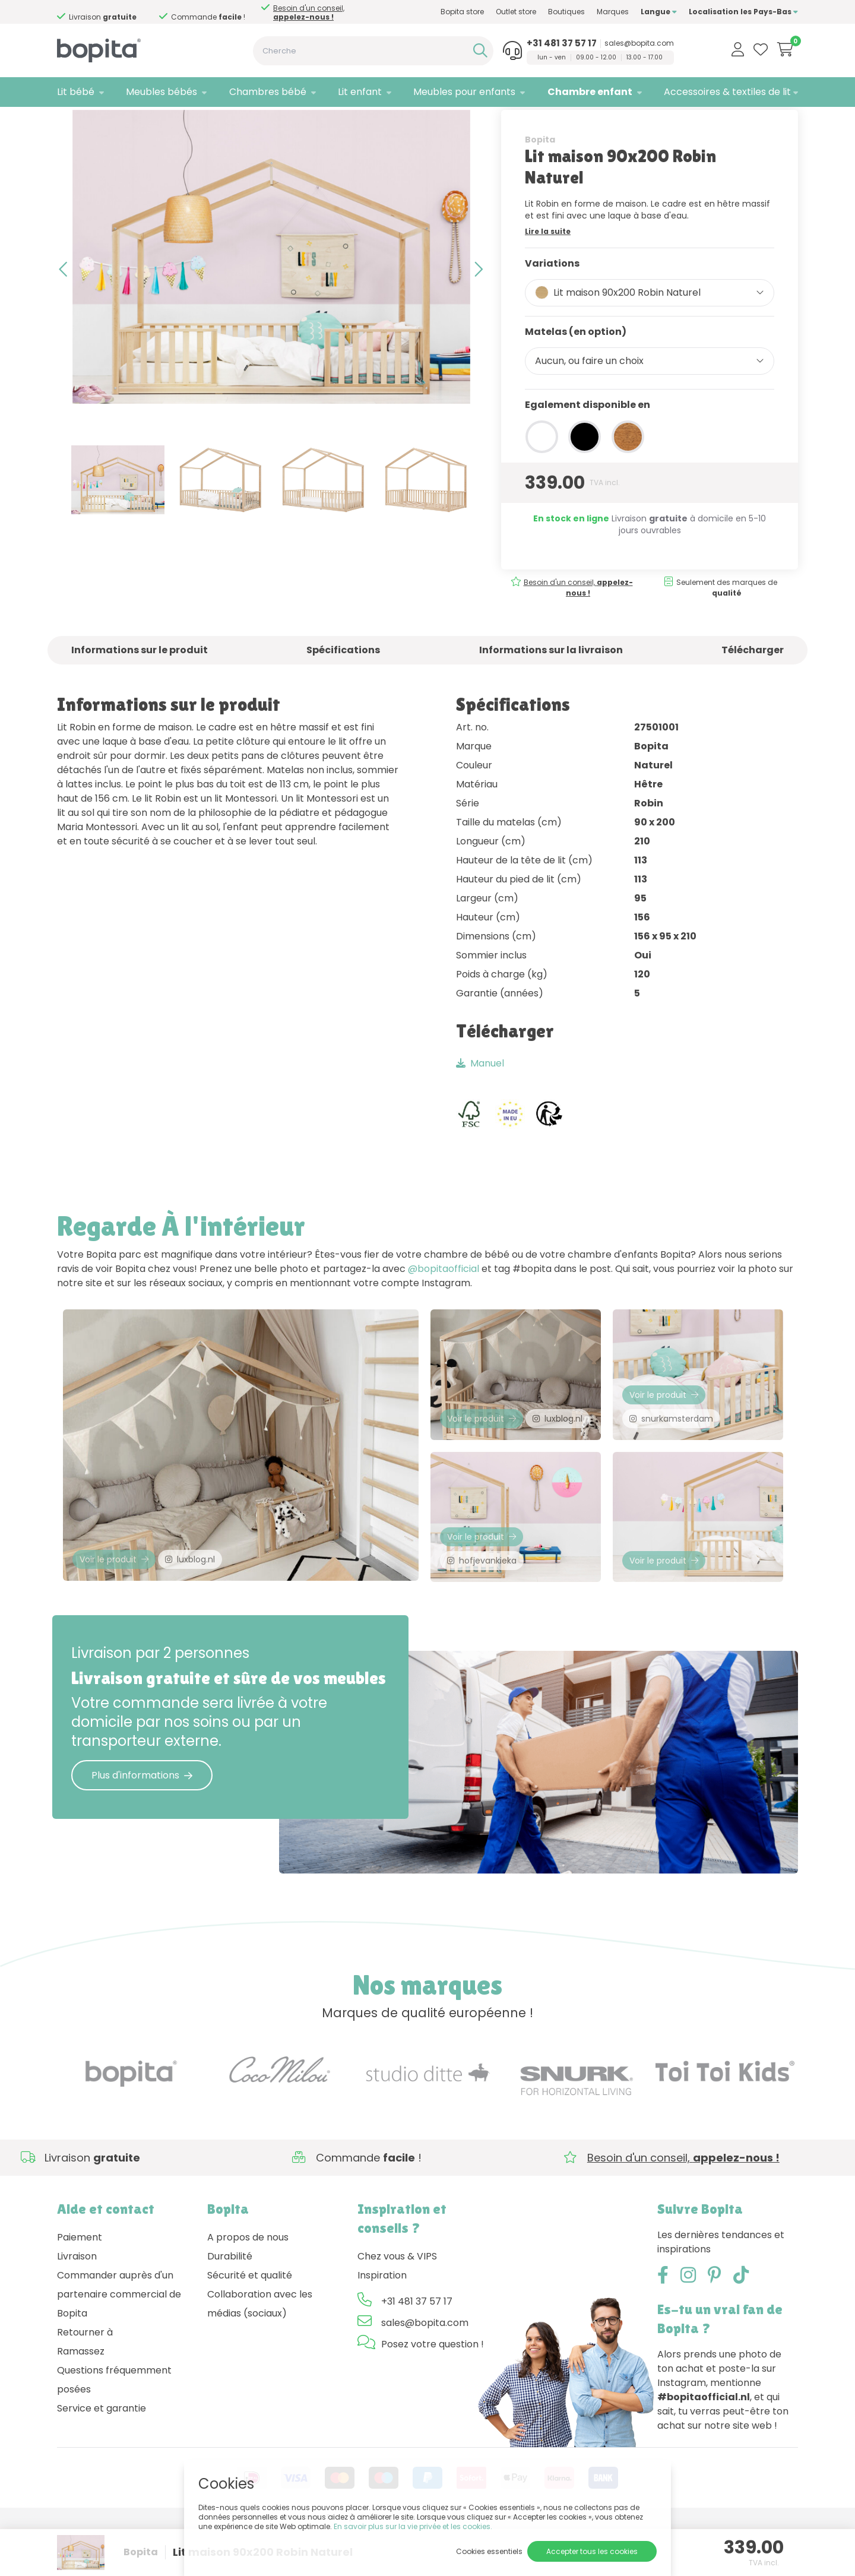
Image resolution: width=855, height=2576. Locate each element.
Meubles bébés (161, 92)
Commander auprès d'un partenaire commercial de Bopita (119, 2343)
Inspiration (382, 2324)
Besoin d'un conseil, (112, 12)
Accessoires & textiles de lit (727, 92)
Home (69, 122)
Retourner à (85, 2381)
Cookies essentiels (489, 2551)
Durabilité (229, 2305)
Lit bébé (75, 92)
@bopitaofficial (443, 1306)
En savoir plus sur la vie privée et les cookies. (413, 2526)
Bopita (540, 176)
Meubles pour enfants (464, 92)
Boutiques (566, 12)
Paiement (79, 2286)
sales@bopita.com (639, 43)
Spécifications (343, 687)
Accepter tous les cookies (592, 2551)
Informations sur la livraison (551, 687)
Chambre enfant (589, 92)
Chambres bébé (267, 92)
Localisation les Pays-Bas (743, 12)
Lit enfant (360, 92)
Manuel (480, 1100)
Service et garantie (101, 2457)
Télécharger (752, 687)
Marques (613, 12)
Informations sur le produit (139, 687)
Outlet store (516, 12)
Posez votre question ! (432, 2393)
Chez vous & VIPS (397, 2305)
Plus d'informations (141, 1824)
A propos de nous (248, 2286)
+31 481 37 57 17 (562, 43)
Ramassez (80, 2400)
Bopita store (462, 12)
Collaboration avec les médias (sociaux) (259, 2352)
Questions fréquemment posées (114, 2428)
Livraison (77, 2305)
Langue (659, 12)
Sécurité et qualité (249, 2324)
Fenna (180, 122)
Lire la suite (548, 268)
